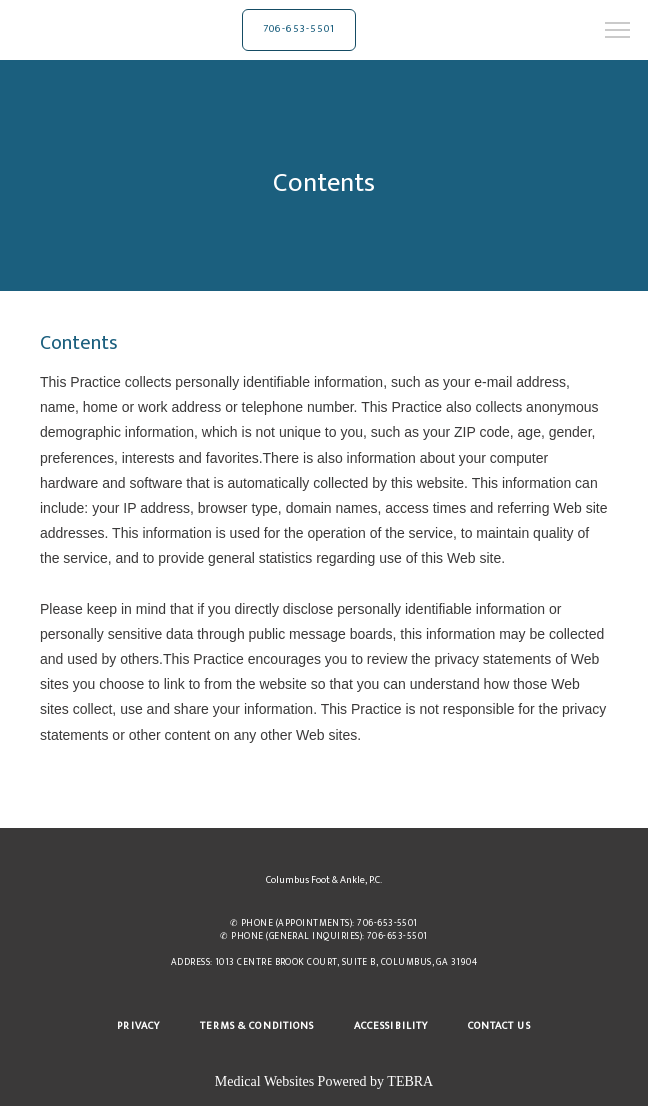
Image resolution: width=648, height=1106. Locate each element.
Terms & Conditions (257, 1026)
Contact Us (499, 1026)
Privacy (138, 1026)
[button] (618, 32)
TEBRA (410, 1081)
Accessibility (391, 1026)
